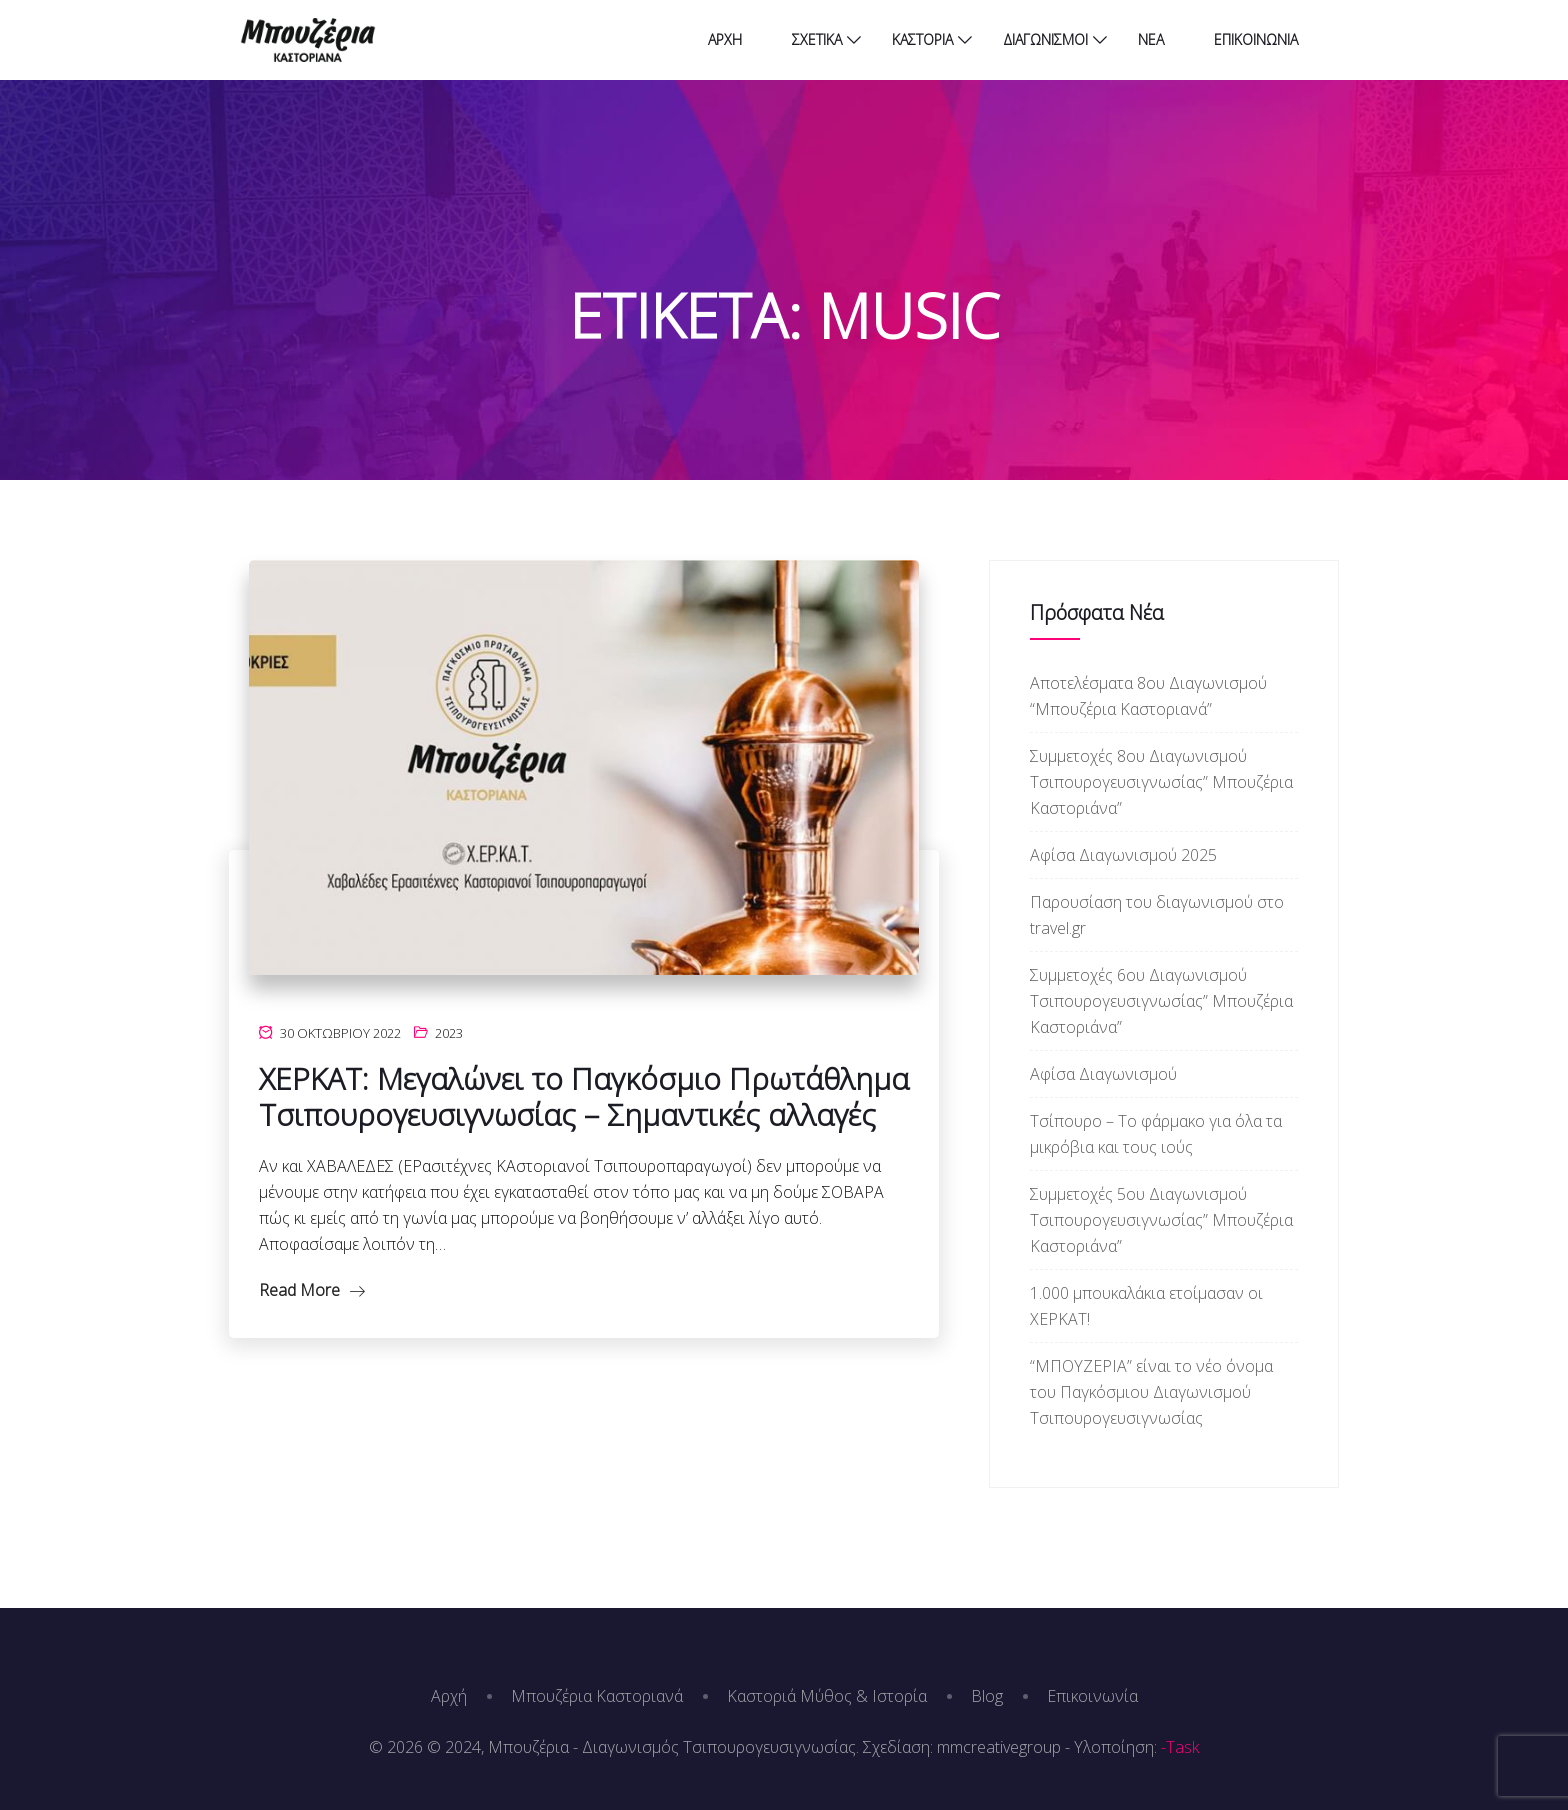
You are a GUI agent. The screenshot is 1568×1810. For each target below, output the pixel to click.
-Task (1180, 1747)
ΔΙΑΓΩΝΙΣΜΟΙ (1045, 39)
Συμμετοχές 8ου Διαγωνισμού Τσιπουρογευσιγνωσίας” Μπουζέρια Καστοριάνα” (1161, 782)
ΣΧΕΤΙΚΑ (817, 39)
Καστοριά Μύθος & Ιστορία (827, 1696)
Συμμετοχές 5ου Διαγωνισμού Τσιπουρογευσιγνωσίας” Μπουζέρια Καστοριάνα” (1161, 1220)
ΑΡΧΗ (725, 39)
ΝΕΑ (1151, 39)
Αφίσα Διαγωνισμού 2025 (1123, 855)
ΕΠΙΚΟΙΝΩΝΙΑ (1256, 39)
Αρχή (449, 1696)
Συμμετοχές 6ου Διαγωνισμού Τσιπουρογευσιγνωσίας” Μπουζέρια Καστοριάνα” (1161, 1001)
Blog (987, 1696)
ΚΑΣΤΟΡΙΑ (922, 39)
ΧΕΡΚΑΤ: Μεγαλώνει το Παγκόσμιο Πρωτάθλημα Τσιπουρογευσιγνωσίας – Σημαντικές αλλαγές (584, 1096)
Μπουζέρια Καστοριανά (597, 1696)
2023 (449, 1033)
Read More (312, 1290)
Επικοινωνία (1092, 1696)
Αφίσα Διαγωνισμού (1103, 1074)
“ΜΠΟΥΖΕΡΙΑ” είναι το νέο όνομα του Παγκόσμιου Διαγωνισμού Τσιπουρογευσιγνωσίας (1151, 1392)
